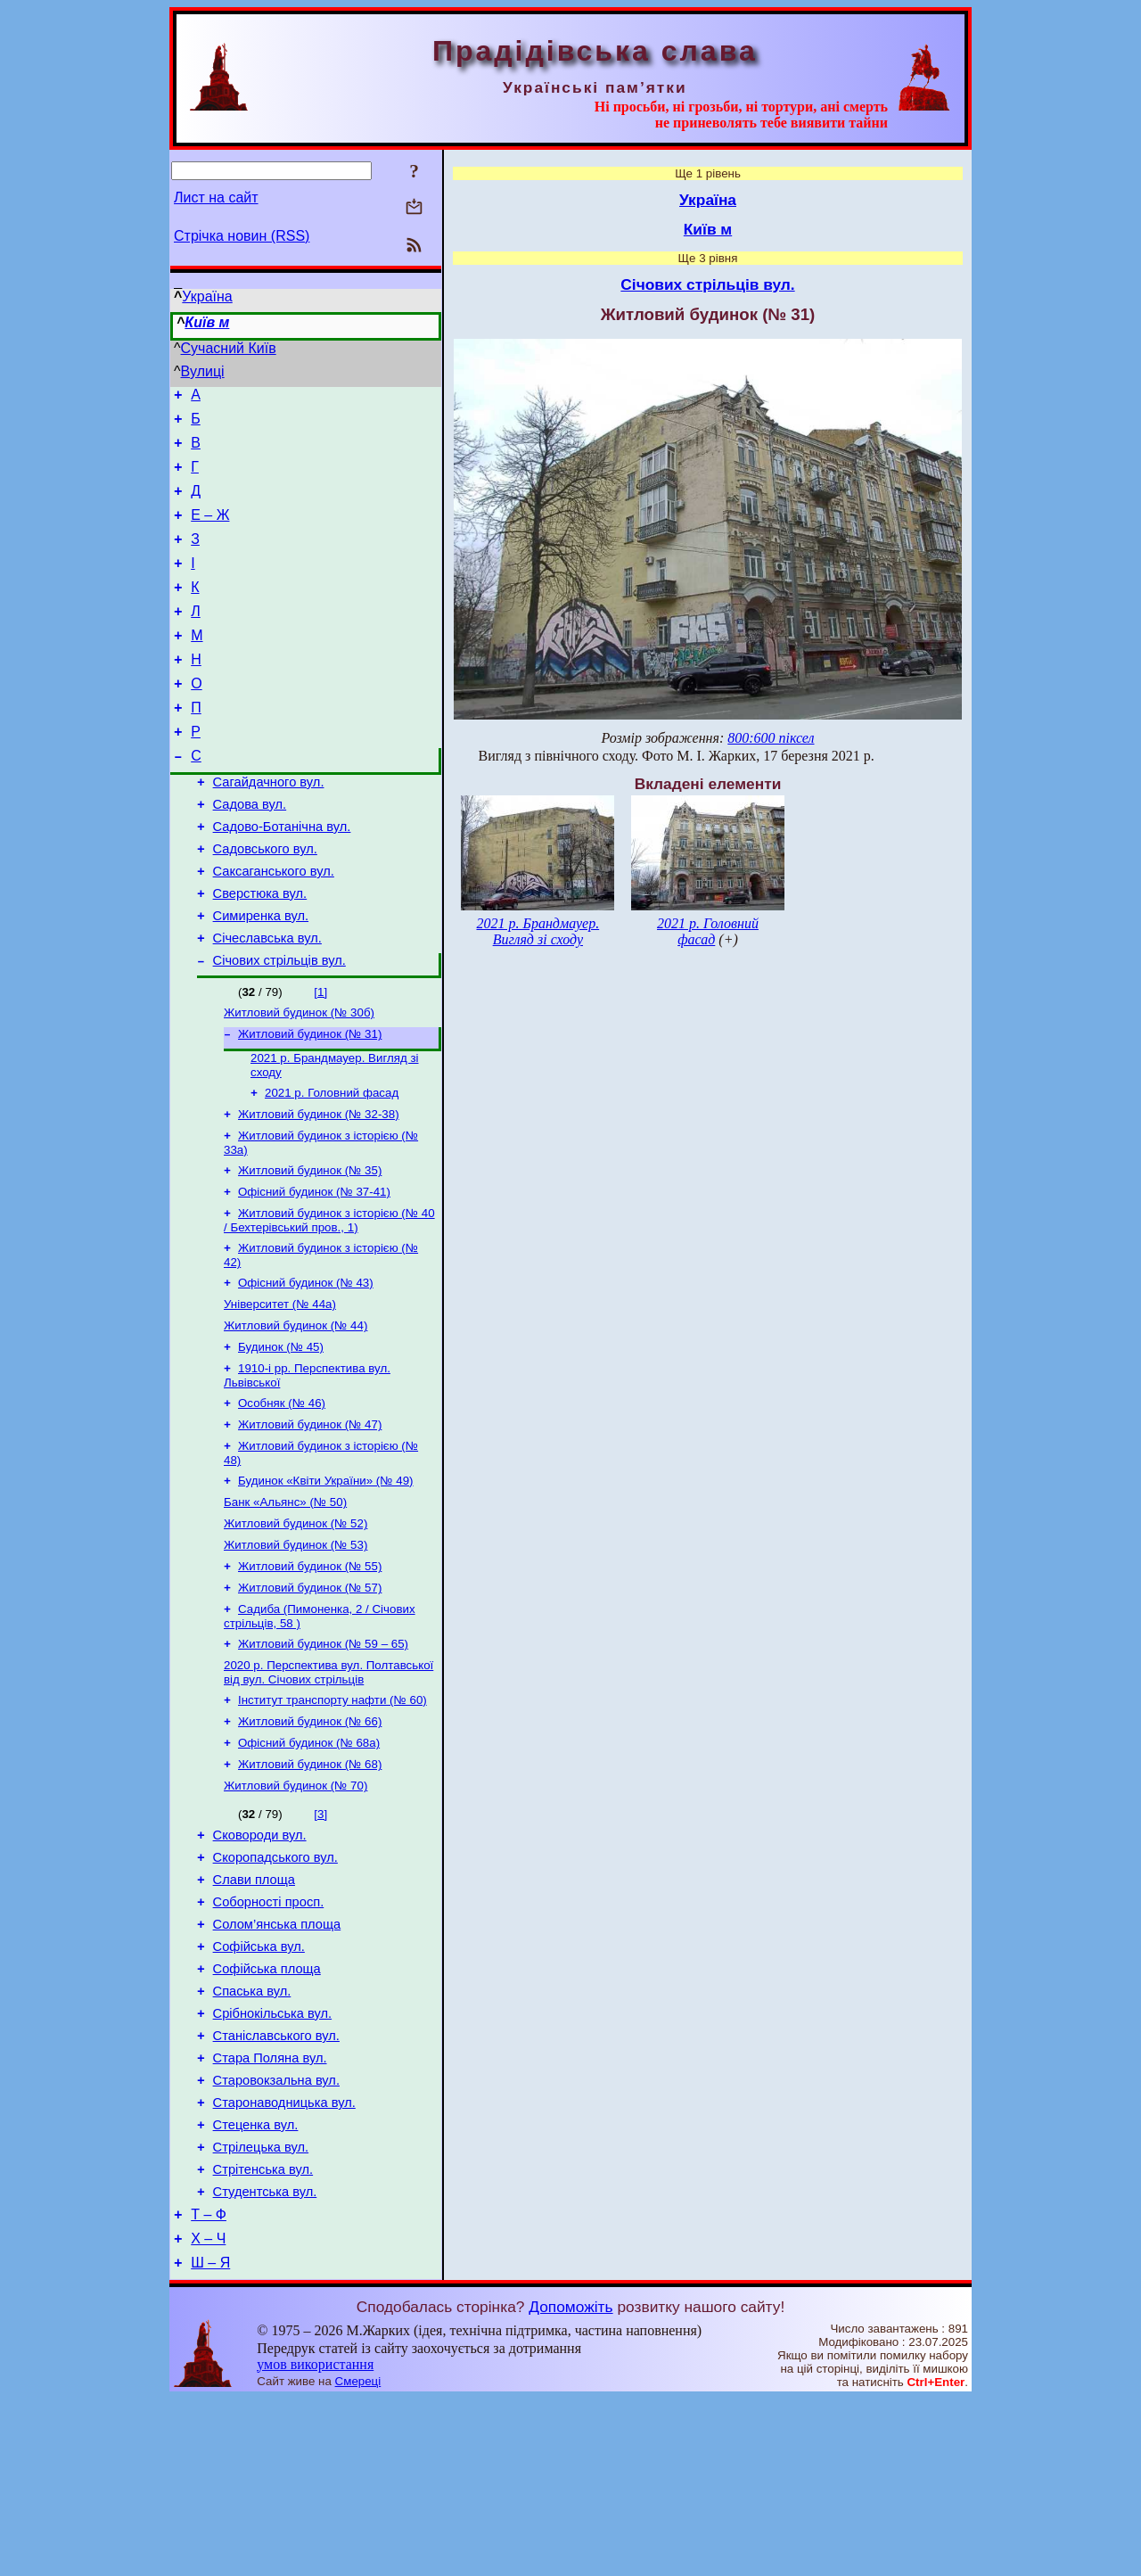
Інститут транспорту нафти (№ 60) (332, 1816)
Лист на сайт (216, 197)
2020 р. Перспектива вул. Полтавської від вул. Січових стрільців (328, 1787)
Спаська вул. (252, 2136)
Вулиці (203, 371)
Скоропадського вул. (275, 1986)
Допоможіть (570, 2484)
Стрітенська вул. (263, 2336)
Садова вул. (250, 852)
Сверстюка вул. (260, 952)
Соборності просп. (268, 2036)
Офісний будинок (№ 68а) (309, 1863)
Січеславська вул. (267, 1002)
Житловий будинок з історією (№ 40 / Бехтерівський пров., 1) (329, 1303)
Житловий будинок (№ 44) (295, 1415)
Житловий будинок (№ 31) (310, 1104)
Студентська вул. (265, 2361)
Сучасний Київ (228, 348)
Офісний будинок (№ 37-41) (314, 1273)
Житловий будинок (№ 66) (310, 1840)
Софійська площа (267, 2111)
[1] (320, 1059)
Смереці (358, 2558)
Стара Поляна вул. (270, 2211)
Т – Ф (208, 2386)
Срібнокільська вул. (272, 2161)
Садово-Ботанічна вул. (282, 877)
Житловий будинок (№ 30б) (299, 1081)
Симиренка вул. (260, 977)
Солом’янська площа (277, 2061)
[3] (320, 1938)
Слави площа (254, 2011)
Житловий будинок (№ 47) (310, 1521)
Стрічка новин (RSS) (241, 235)
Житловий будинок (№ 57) (310, 1697)
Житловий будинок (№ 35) (310, 1249)
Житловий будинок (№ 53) (295, 1651)
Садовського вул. (265, 902)
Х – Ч (208, 2413)
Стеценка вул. (256, 2286)
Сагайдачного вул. (268, 827)
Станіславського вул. (276, 2186)
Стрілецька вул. (261, 2311)
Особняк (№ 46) (281, 1498)
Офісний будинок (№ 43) (305, 1369)
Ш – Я (210, 2440)
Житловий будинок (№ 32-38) (318, 1190)
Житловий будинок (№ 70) (295, 1909)
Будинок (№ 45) (281, 1438)
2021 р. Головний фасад (331, 1166)
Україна (207, 296)
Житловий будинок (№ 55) (310, 1674)
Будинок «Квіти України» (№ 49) (326, 1581)
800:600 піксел (770, 737)
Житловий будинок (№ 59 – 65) (323, 1757)
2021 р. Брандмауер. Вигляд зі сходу (537, 931)
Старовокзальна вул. (276, 2236)
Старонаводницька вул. (284, 2261)
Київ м (207, 322)
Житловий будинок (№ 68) (310, 1886)
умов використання (315, 2541)
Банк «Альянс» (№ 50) (285, 1604)
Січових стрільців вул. (279, 1027)
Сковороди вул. (260, 1962)
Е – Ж (210, 531)
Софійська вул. (259, 2086)
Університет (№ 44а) (280, 1392)
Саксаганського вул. (273, 927)
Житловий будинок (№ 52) (295, 1627)
